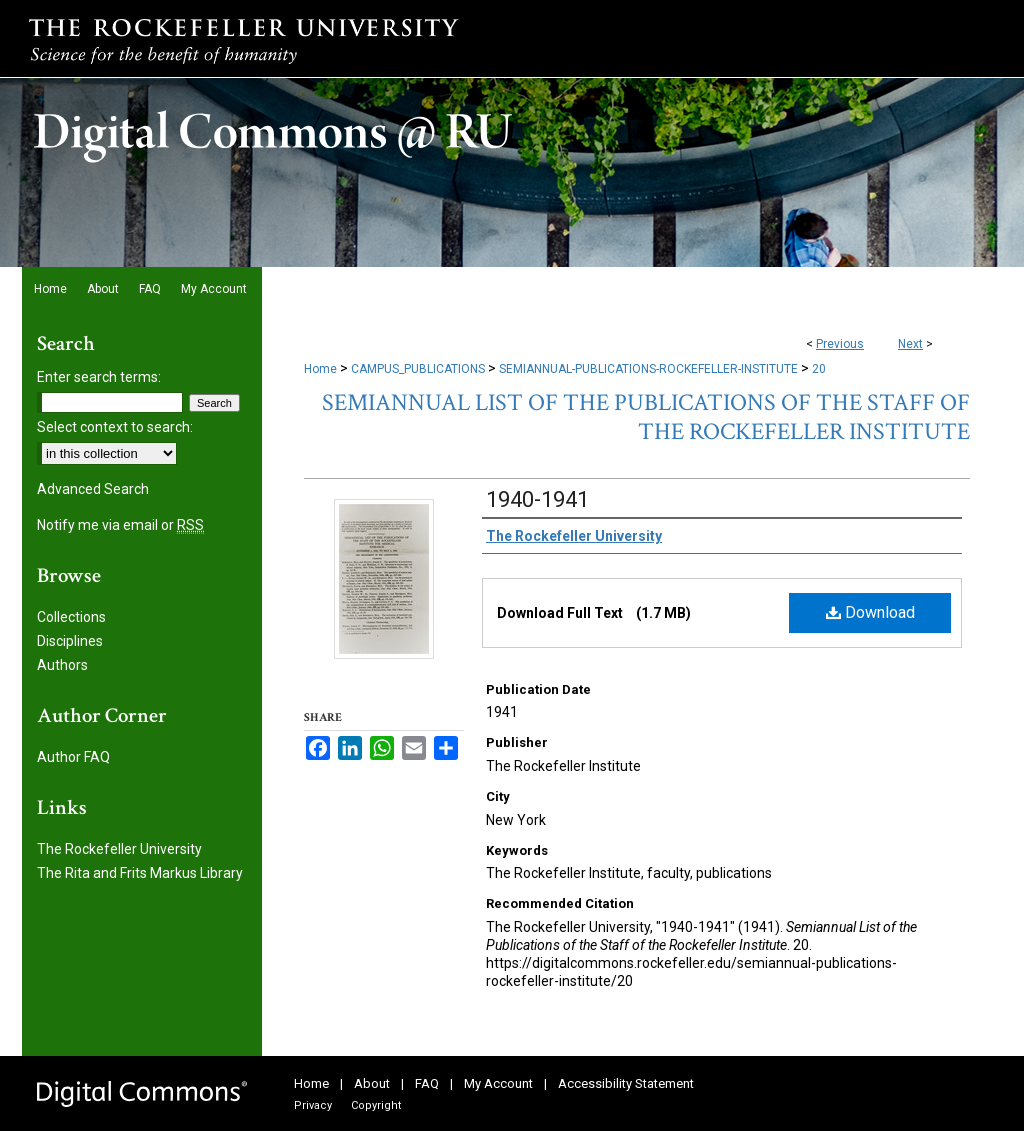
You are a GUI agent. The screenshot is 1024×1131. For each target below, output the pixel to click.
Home (320, 369)
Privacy (313, 1105)
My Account (498, 1083)
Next (910, 344)
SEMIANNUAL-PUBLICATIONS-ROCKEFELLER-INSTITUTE (648, 369)
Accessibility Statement (626, 1083)
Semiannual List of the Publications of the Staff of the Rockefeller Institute (646, 417)
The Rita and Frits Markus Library (140, 873)
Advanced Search (93, 489)
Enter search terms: (99, 377)
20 (819, 369)
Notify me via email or (120, 525)
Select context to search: (115, 427)
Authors (62, 665)
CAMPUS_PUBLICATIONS (418, 369)
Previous (840, 344)
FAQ (427, 1083)
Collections (71, 617)
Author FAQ (73, 757)
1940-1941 (537, 499)
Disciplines (70, 641)
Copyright (376, 1105)
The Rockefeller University (119, 849)
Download (870, 612)
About (372, 1083)
